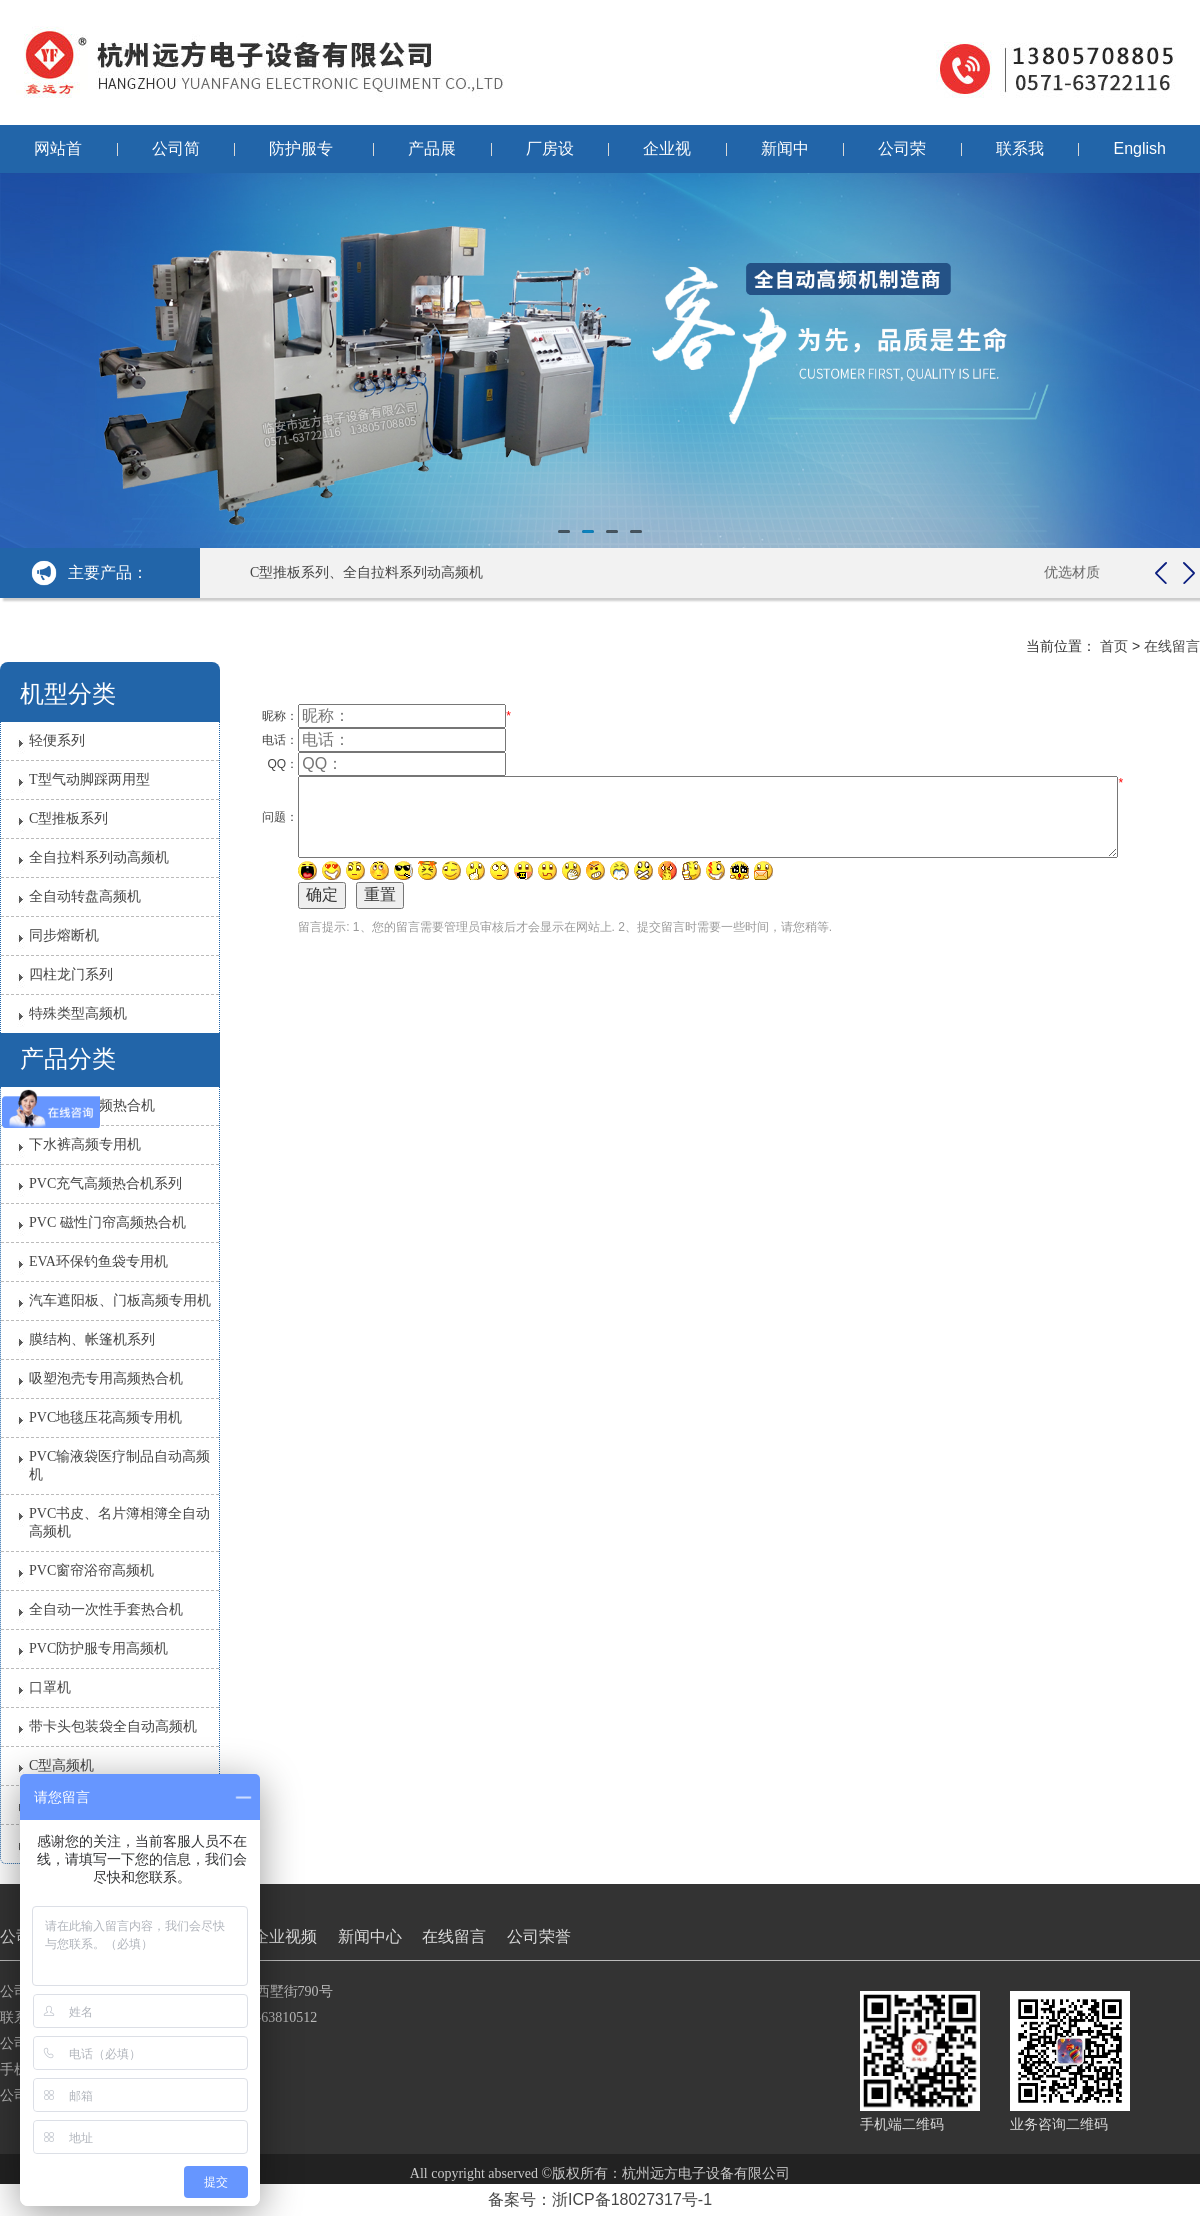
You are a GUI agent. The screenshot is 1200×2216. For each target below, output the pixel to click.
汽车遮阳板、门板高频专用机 (120, 1300)
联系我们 (1020, 156)
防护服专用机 (301, 156)
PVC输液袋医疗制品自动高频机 (119, 1465)
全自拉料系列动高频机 (99, 857)
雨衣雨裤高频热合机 (92, 1105)
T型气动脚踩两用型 (89, 779)
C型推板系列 (68, 818)
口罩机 (50, 1687)
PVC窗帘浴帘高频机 (91, 1570)
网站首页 (58, 156)
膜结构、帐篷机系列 (92, 1339)
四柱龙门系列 (71, 974)
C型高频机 (61, 1765)
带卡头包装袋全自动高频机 (113, 1726)
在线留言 (1172, 646)
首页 (1114, 646)
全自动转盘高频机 (85, 896)
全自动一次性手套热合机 (106, 1609)
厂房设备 (550, 156)
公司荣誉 (902, 156)
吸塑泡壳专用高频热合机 (106, 1378)
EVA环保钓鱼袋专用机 (98, 1261)
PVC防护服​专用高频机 (98, 1648)
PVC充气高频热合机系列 (105, 1183)
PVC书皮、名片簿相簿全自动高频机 (119, 1522)
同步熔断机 (64, 935)
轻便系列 (57, 740)
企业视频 (667, 156)
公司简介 (176, 156)
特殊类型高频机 (78, 1013)
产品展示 (432, 156)
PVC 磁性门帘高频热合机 (107, 1222)
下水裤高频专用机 (85, 1144)
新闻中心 (785, 156)
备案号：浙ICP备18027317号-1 (600, 2199)
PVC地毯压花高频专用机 (105, 1417)
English (1139, 148)
